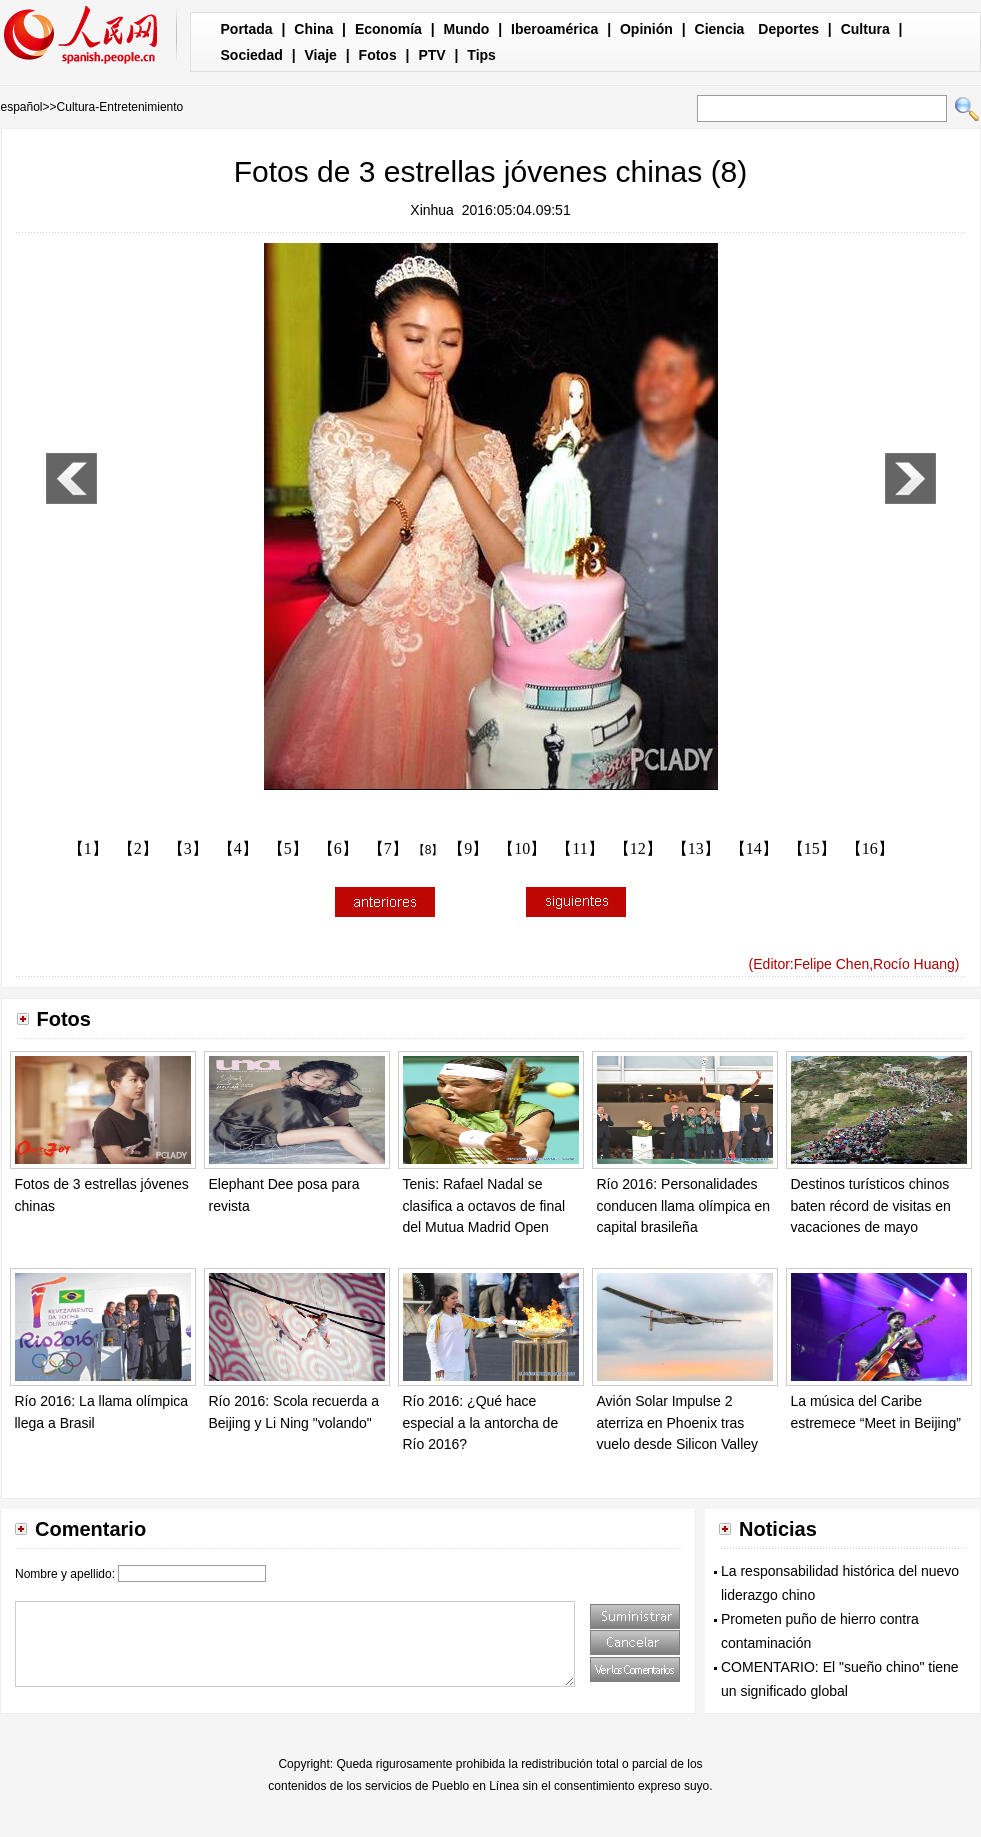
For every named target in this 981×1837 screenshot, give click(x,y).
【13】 (696, 848)
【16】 (870, 848)
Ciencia (720, 29)
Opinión (646, 29)
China (313, 29)
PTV (431, 55)
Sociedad (252, 55)
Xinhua (432, 210)
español (22, 107)
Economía (388, 29)
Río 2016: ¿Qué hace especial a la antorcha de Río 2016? (481, 1422)
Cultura (865, 29)
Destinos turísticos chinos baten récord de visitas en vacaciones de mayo (871, 1205)
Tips (481, 55)
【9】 (468, 848)
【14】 (754, 848)
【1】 (88, 848)
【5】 (288, 848)
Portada (247, 29)
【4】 (238, 848)
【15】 (812, 848)
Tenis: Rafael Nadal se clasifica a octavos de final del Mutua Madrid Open (484, 1205)
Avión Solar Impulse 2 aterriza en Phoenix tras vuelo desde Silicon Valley (678, 1422)
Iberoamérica (554, 29)
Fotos (378, 55)
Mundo (467, 29)
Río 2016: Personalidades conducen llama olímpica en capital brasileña (684, 1205)
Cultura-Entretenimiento (120, 107)
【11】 (579, 848)
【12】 (638, 848)
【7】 (388, 848)
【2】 (138, 848)
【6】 (338, 848)
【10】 (522, 848)
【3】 (188, 848)
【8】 (428, 850)
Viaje (320, 55)
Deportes (788, 29)
